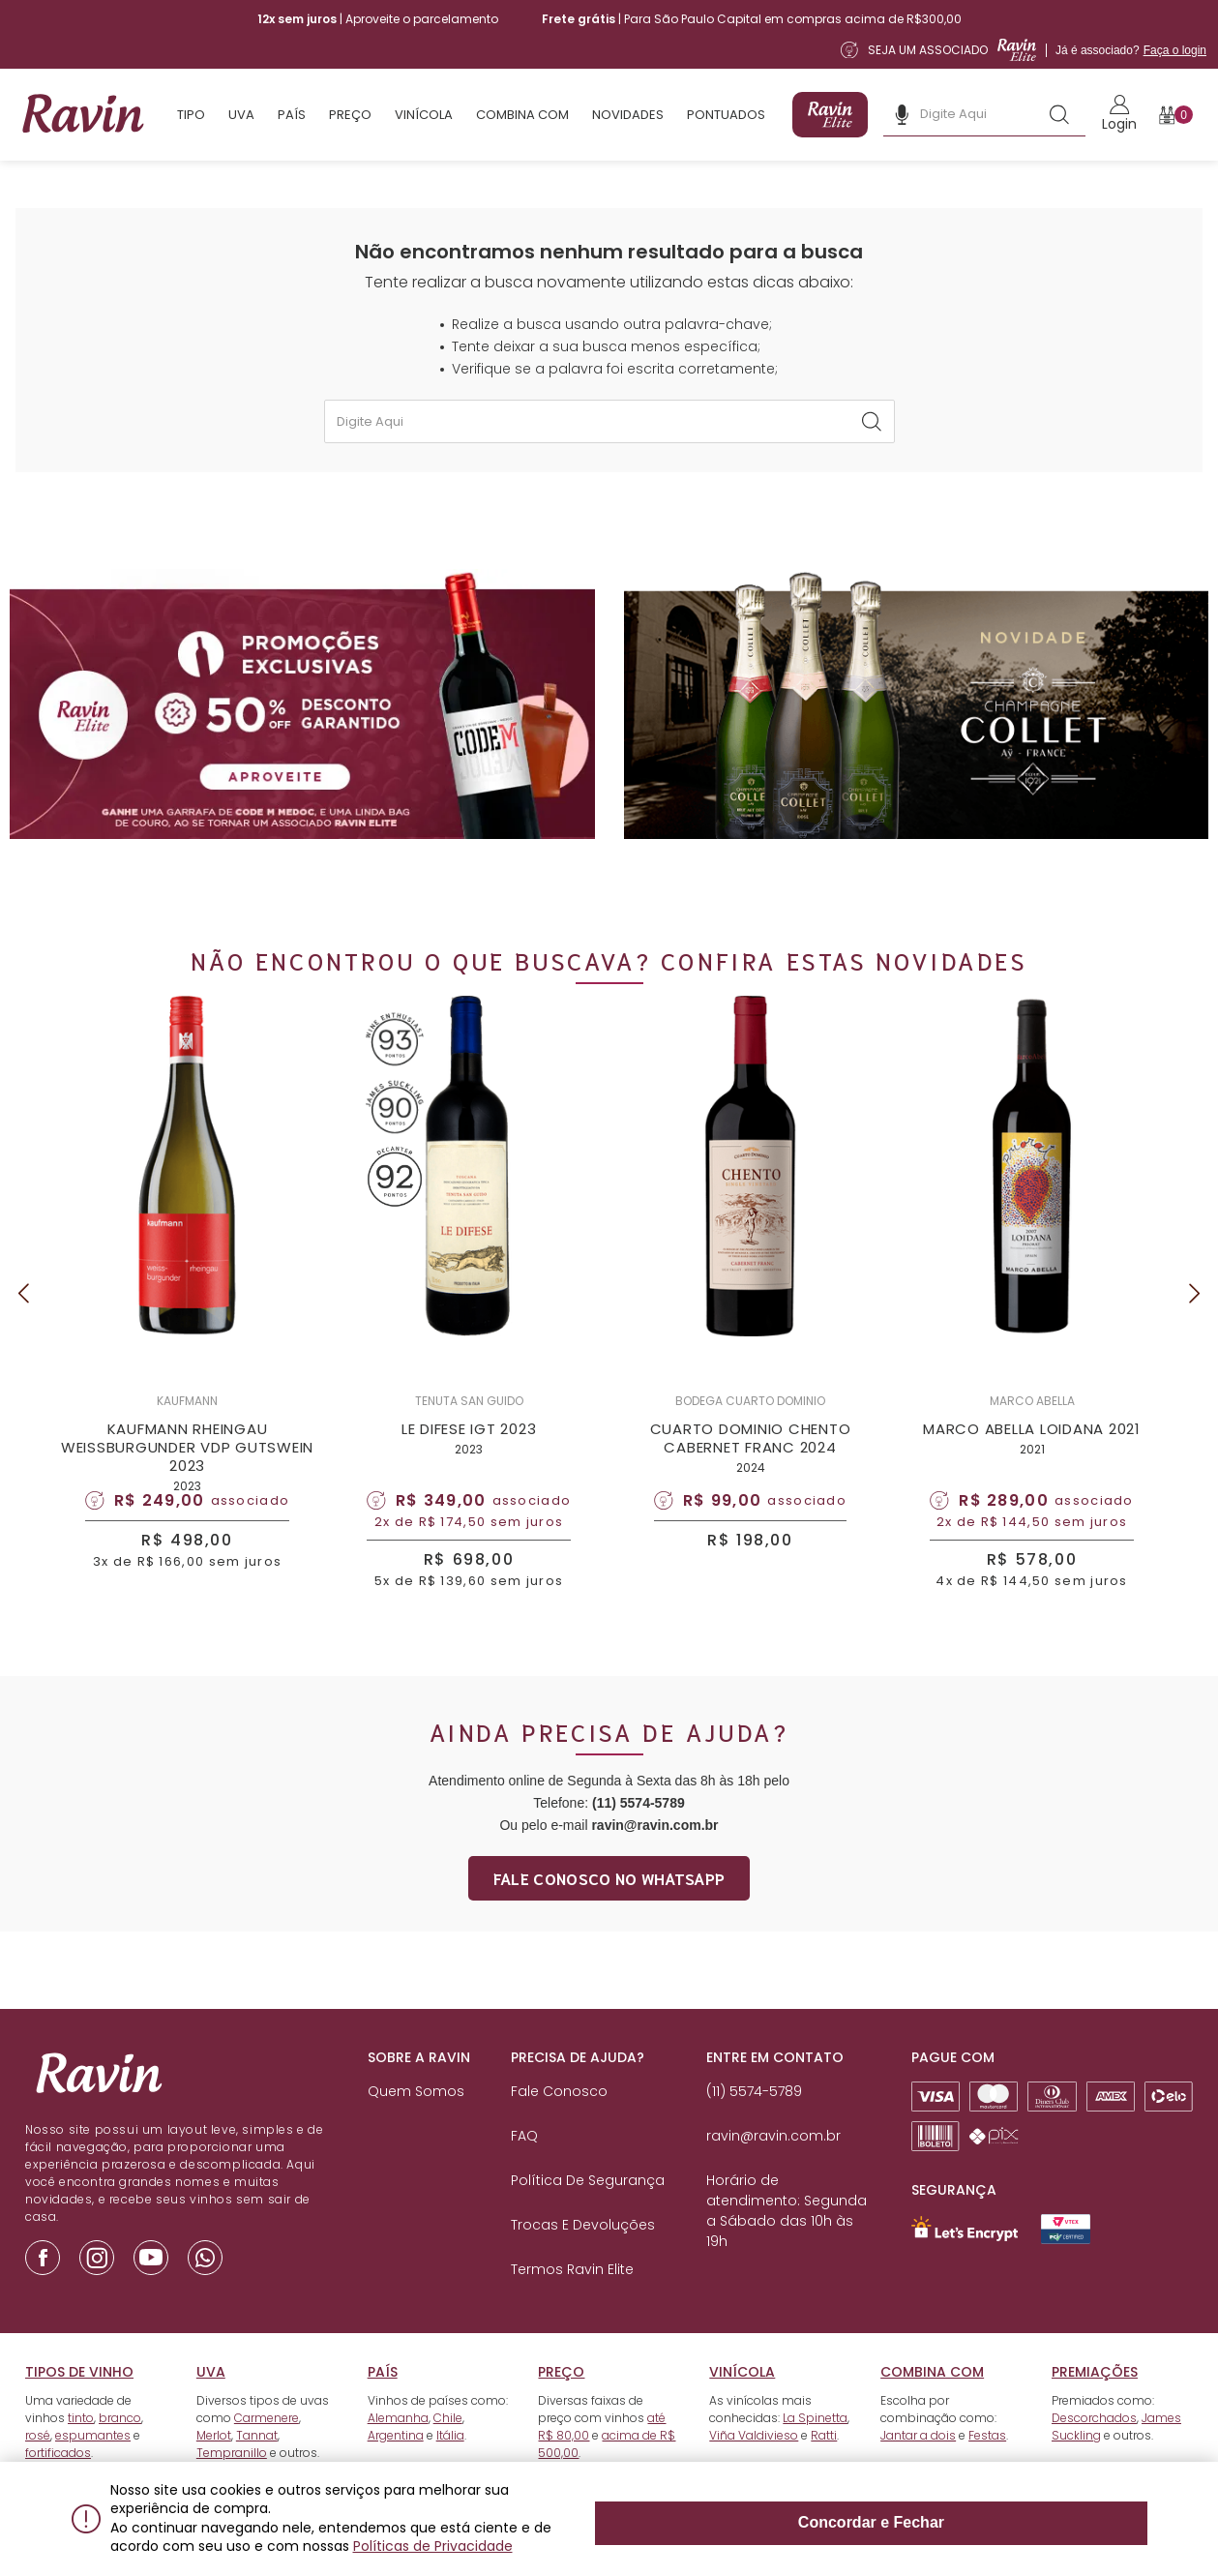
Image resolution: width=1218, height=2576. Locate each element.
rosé (37, 2469)
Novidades (628, 114)
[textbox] (609, 421)
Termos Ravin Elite (572, 2303)
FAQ (524, 2169)
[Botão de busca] (1059, 114)
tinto (81, 2451)
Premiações (1095, 2405)
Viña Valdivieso (753, 2469)
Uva (241, 114)
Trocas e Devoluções (583, 2258)
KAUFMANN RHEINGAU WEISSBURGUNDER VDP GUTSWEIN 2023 (187, 1464)
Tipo (191, 114)
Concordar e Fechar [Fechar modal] (1060, 2528)
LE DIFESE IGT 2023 (469, 1446)
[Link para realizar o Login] (1119, 115)
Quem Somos (416, 2125)
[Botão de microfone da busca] (901, 114)
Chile (447, 2451)
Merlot (213, 2469)
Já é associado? (1130, 50)
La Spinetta (815, 2451)
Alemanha (398, 2451)
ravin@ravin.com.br (654, 1859)
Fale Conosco (559, 2125)
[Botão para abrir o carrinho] (1175, 114)
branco (120, 2451)
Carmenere (266, 2451)
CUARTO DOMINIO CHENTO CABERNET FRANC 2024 (750, 1455)
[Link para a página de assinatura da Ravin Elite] (1023, 50)
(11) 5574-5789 (638, 1836)
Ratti (824, 2469)
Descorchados (1094, 2451)
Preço (350, 114)
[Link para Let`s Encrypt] (964, 2262)
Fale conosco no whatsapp (609, 1912)
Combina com (522, 114)
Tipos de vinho (79, 2405)
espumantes (93, 2469)
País (292, 114)
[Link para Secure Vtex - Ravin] (1065, 2263)
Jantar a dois (918, 2469)
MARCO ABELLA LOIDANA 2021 (1032, 1446)
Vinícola (424, 114)
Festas (987, 2469)
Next (1195, 1310)
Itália (450, 2469)
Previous (23, 1310)
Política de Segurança (588, 2214)
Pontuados (726, 114)
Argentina (396, 2469)
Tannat (257, 2469)
